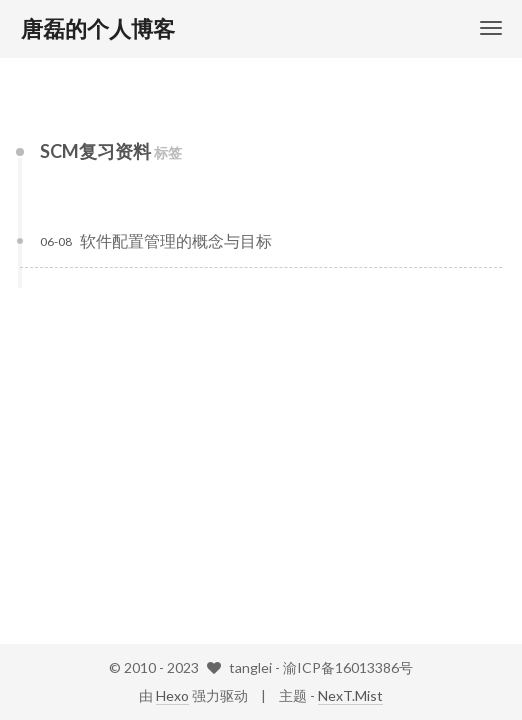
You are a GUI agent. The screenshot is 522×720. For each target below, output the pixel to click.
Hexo (172, 695)
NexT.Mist (350, 695)
